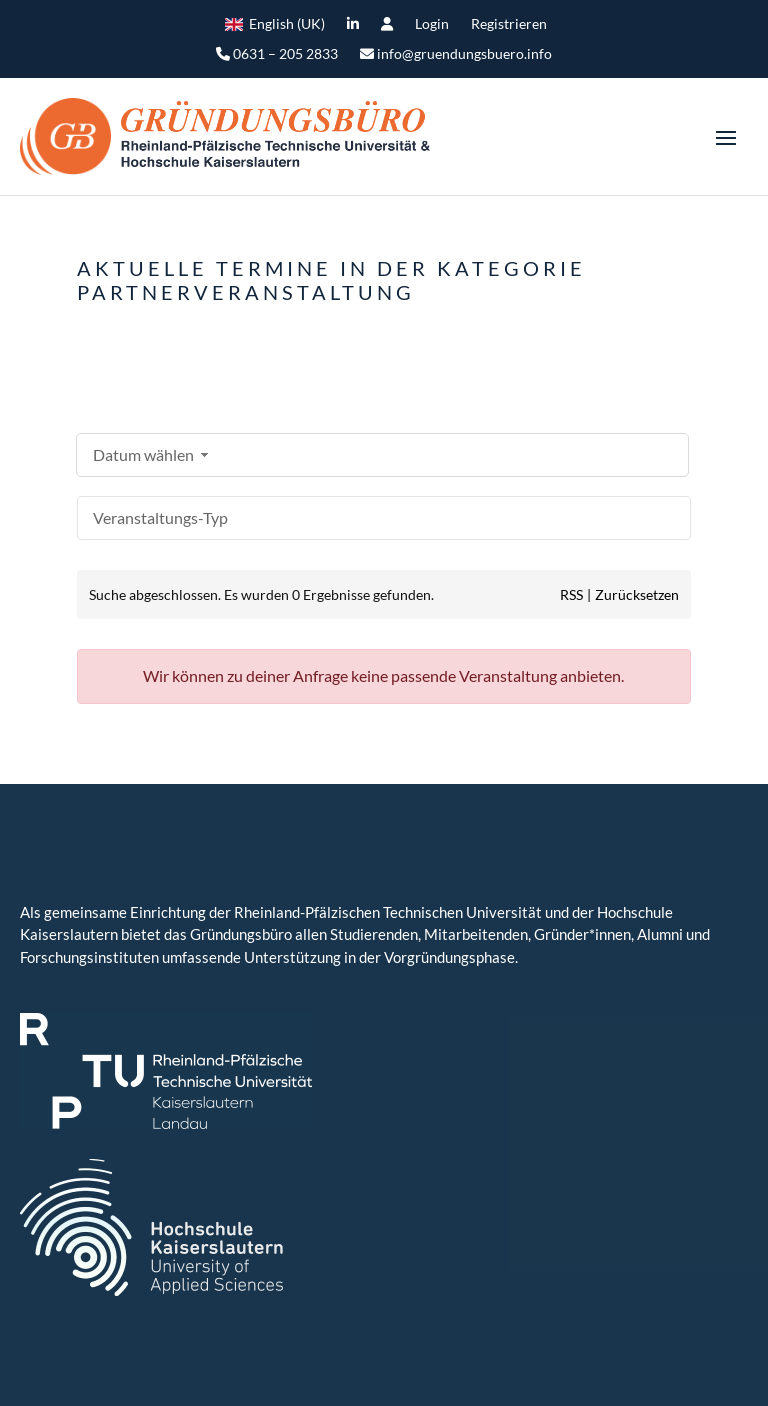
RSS (571, 594)
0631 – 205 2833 (277, 54)
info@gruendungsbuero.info (456, 54)
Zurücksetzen (637, 594)
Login (432, 24)
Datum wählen (153, 454)
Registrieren (509, 24)
